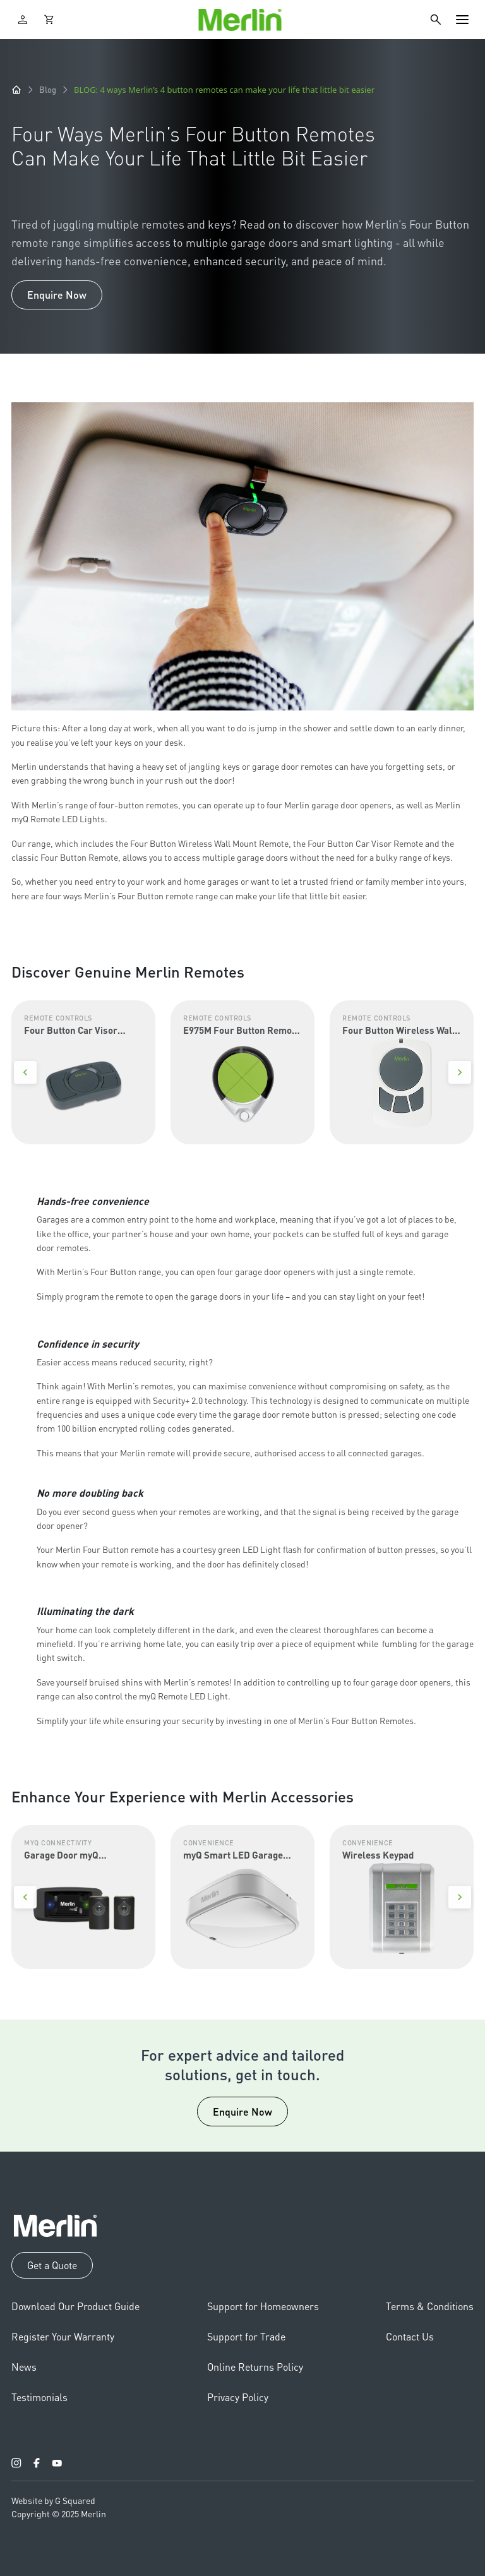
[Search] (435, 19)
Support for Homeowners (263, 2306)
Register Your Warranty (62, 2336)
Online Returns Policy (255, 2366)
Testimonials (39, 2397)
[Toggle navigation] (462, 19)
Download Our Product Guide (75, 2306)
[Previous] (25, 1072)
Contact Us (410, 2336)
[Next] (459, 1072)
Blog (47, 89)
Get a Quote (52, 2265)
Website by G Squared (53, 2500)
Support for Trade (246, 2336)
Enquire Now (57, 294)
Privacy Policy (237, 2397)
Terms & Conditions (430, 2306)
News (24, 2366)
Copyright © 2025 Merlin (58, 2513)
